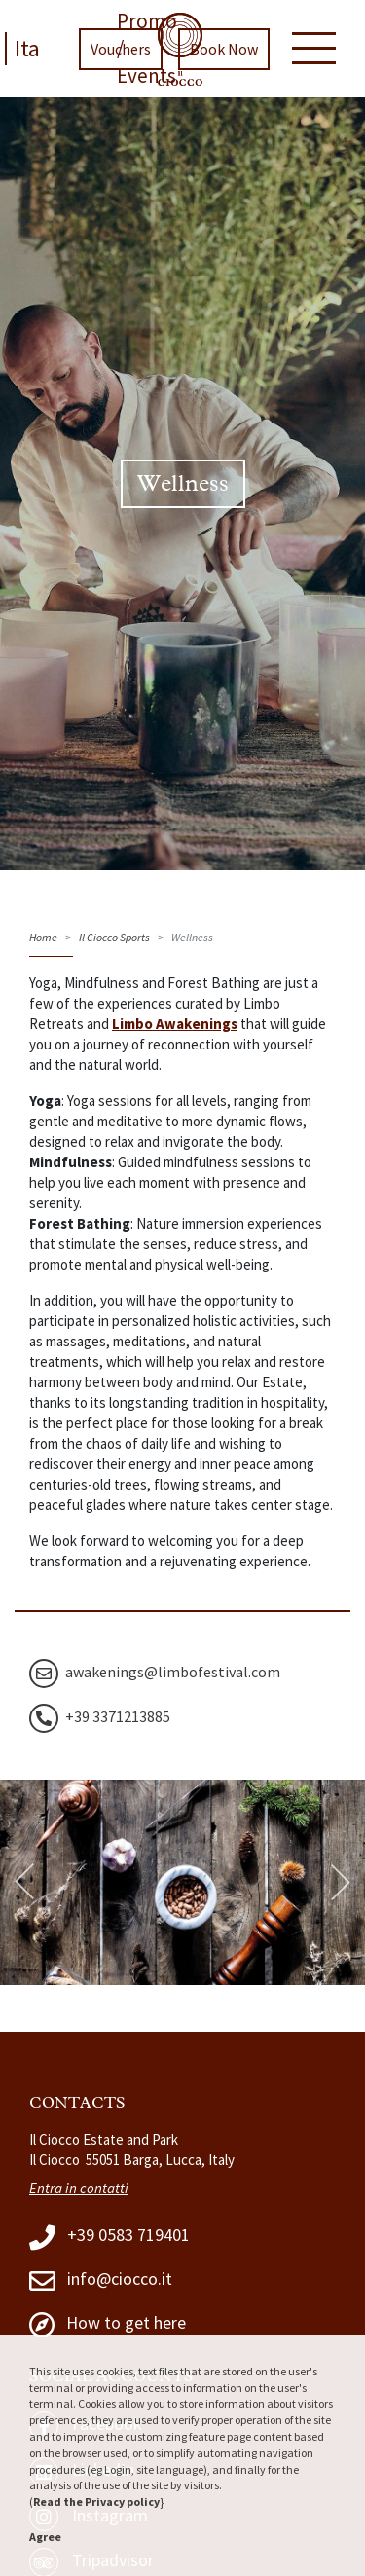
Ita (27, 48)
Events (146, 75)
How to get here (107, 2324)
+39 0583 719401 (109, 2237)
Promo (147, 21)
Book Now (224, 48)
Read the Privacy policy (96, 2501)
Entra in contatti (78, 2188)
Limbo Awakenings (174, 1023)
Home (43, 937)
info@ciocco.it (100, 2280)
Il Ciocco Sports (114, 937)
